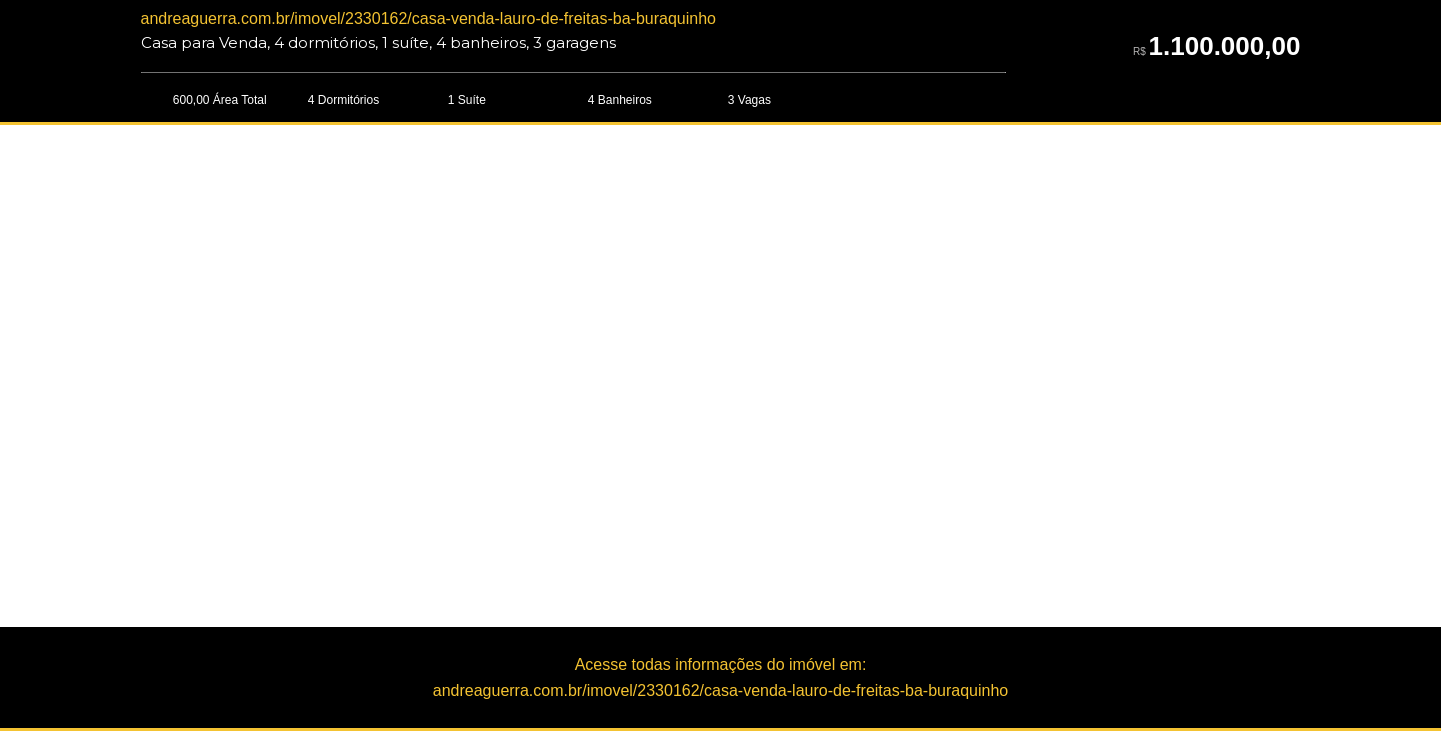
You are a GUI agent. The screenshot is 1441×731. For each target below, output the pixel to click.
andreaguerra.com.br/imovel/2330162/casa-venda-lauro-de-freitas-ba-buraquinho (428, 18)
